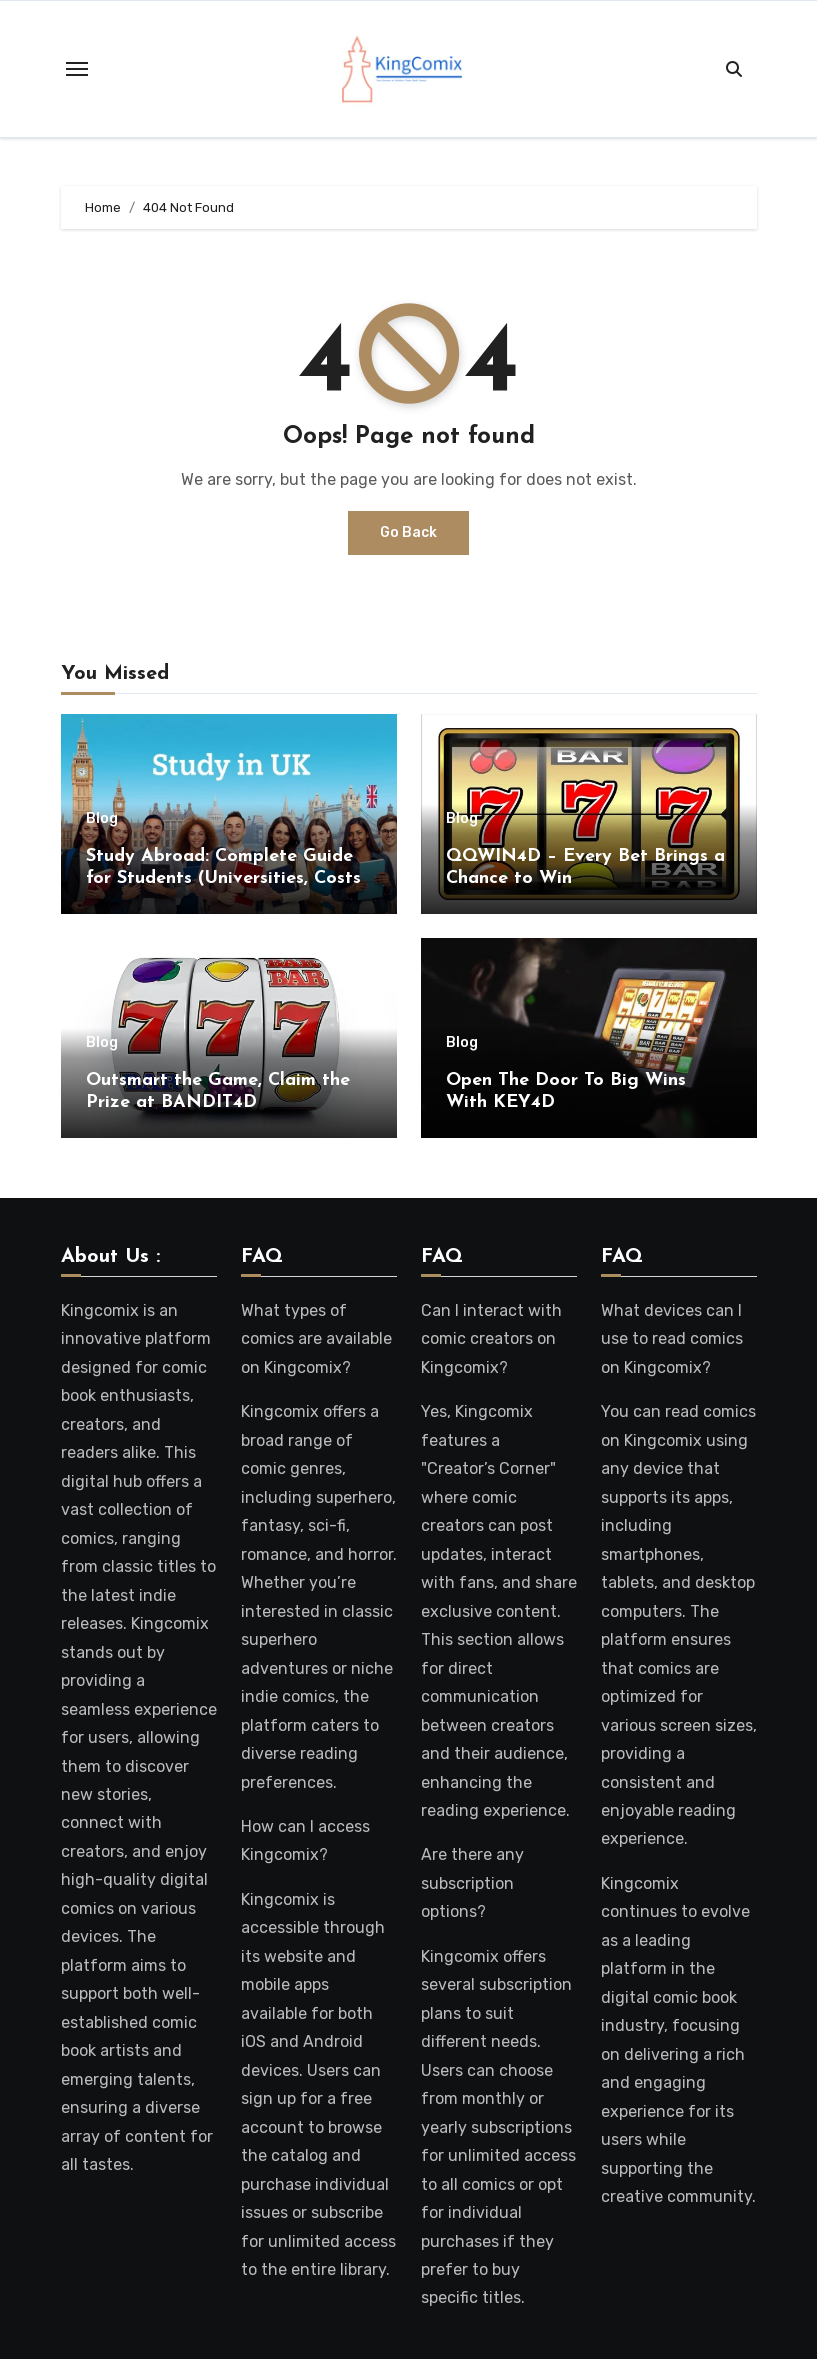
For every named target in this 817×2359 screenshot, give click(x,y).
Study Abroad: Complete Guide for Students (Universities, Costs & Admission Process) (223, 878)
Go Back (408, 532)
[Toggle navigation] (77, 69)
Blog (102, 819)
